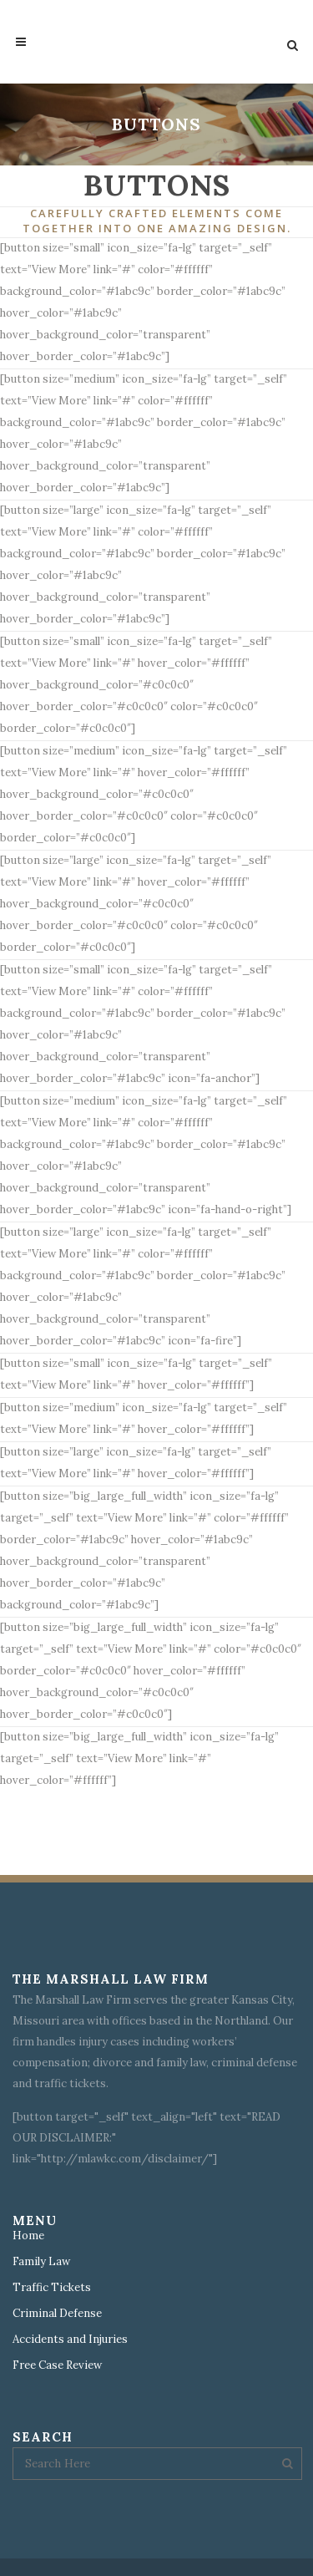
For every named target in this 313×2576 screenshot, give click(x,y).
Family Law (41, 2262)
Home (28, 2236)
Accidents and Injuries (70, 2339)
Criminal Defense (57, 2313)
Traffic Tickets (52, 2288)
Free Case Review (57, 2365)
